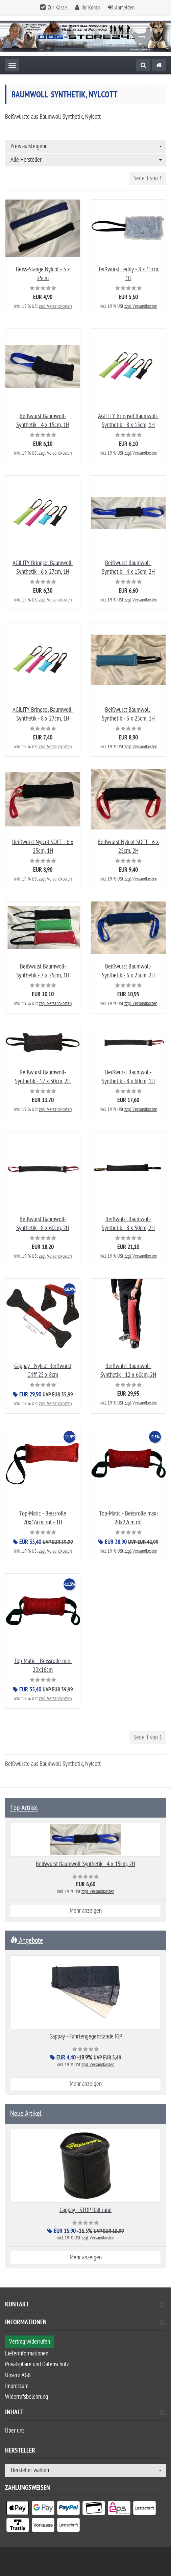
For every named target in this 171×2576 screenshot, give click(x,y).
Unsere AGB (18, 2375)
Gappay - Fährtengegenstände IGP (85, 2036)
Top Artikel (24, 1808)
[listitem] (17, 2509)
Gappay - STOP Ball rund (85, 2210)
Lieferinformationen (26, 2353)
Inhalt (85, 2413)
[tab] (85, 2325)
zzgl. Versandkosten (55, 306)
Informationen (85, 2323)
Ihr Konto (90, 8)
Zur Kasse (57, 8)
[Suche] (143, 65)
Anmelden (125, 8)
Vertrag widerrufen (29, 2341)
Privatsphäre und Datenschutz (37, 2364)
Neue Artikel (26, 2114)
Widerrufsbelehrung (26, 2396)
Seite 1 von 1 (147, 178)
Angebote (26, 1940)
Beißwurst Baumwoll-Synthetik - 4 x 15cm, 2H (85, 1864)
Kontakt (85, 2305)
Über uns (14, 2430)
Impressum (16, 2386)
